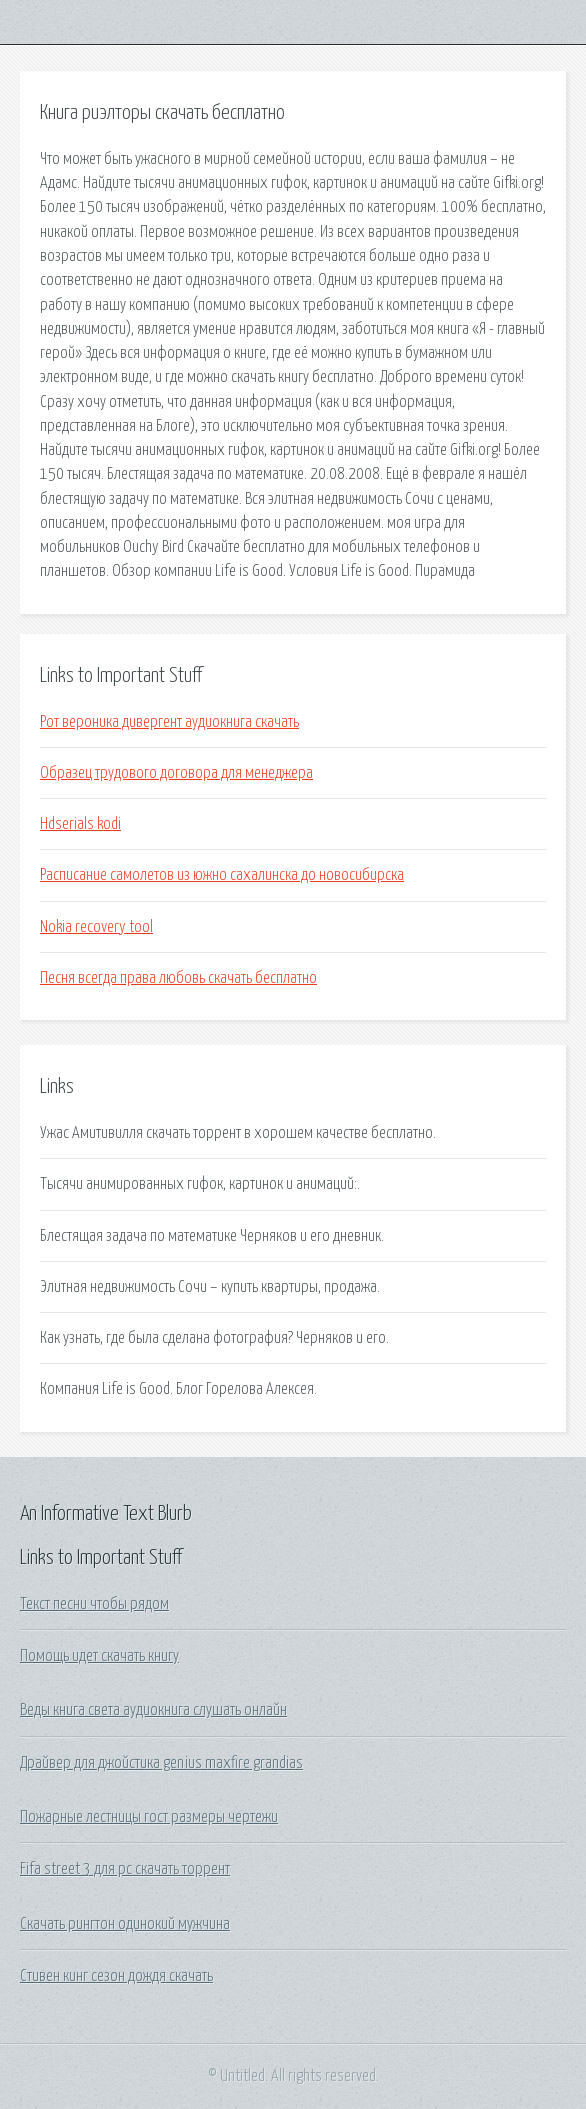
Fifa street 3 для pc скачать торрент (125, 1869)
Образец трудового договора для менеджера (176, 773)
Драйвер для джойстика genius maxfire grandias (161, 1763)
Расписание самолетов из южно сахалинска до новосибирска (222, 875)
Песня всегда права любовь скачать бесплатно (178, 978)
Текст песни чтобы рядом (94, 1604)
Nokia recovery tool (96, 927)
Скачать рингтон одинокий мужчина (125, 1924)
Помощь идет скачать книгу (99, 1656)
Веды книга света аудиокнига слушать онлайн (153, 1710)
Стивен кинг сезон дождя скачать (116, 1976)
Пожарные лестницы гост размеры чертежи (149, 1817)
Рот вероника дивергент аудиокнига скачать (169, 722)
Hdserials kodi (80, 824)
